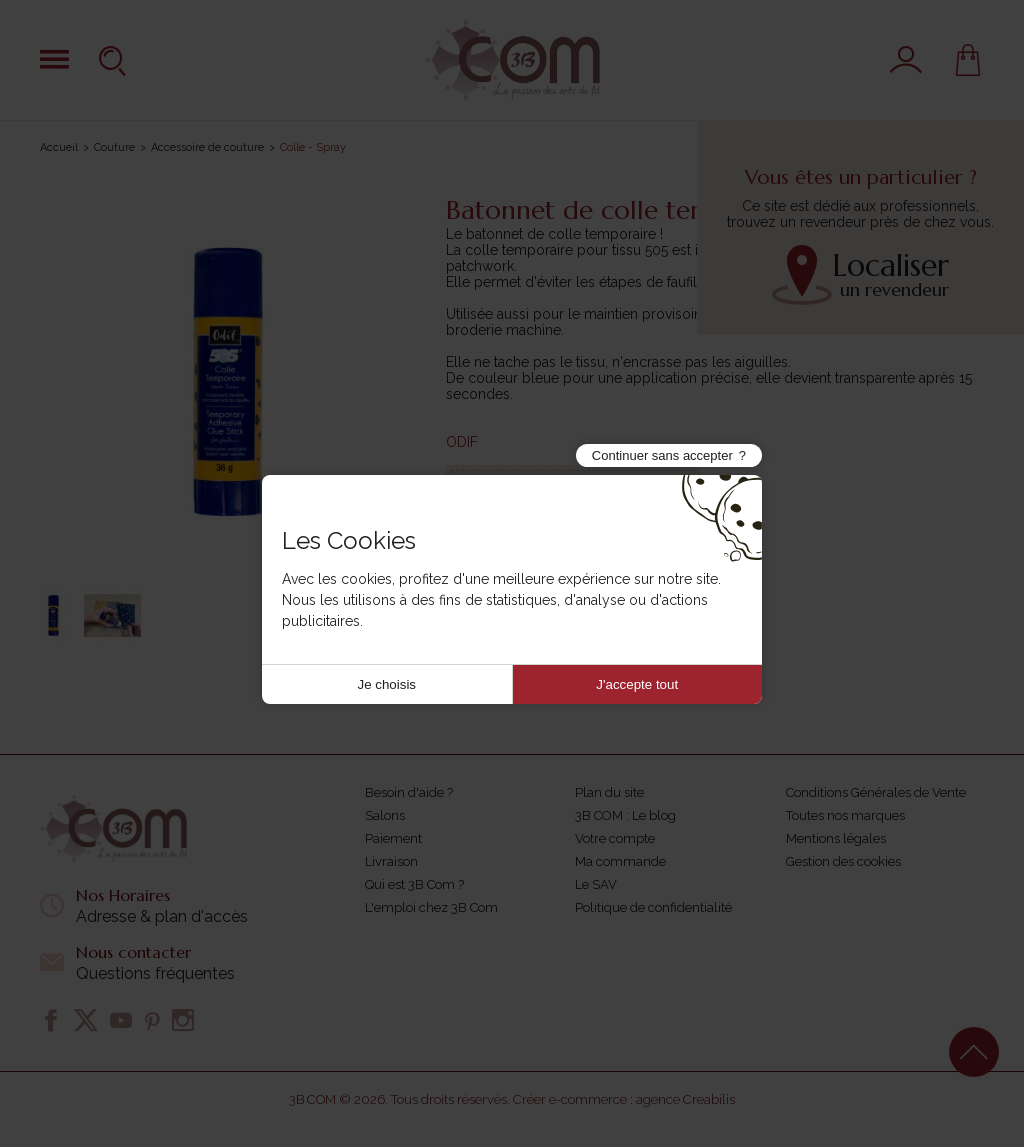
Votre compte (615, 838)
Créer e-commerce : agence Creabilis (624, 1099)
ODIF (462, 442)
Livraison (391, 861)
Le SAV (596, 884)
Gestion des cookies (843, 861)
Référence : (520, 494)
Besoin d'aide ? (409, 792)
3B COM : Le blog (625, 815)
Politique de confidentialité (653, 907)
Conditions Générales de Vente (876, 792)
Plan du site (609, 792)
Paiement (393, 838)
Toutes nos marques (845, 815)
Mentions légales (836, 838)
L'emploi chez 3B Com (431, 907)
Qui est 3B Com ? (414, 884)
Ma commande (620, 861)
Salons (385, 815)
